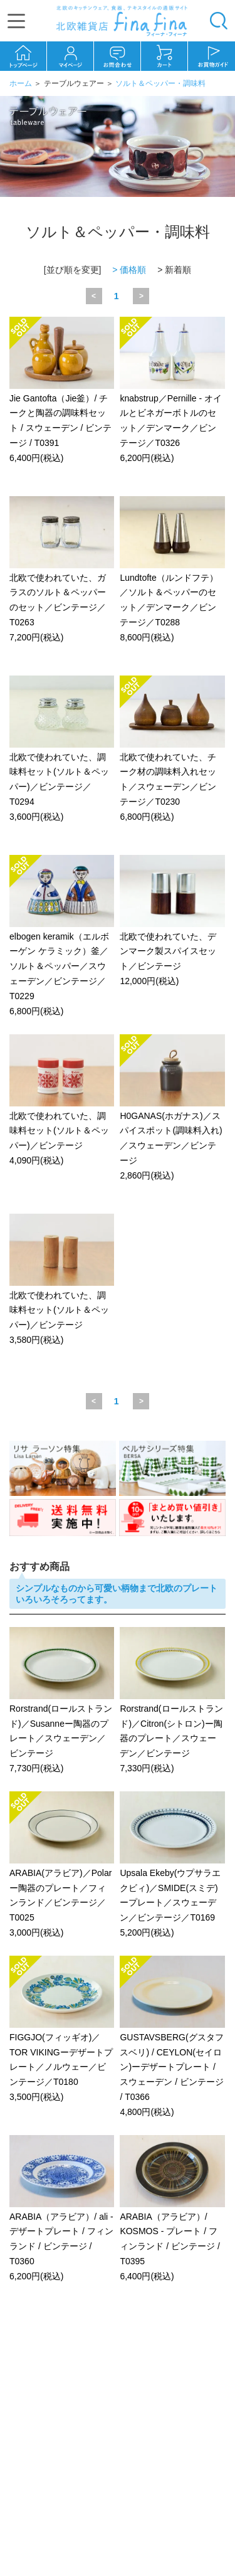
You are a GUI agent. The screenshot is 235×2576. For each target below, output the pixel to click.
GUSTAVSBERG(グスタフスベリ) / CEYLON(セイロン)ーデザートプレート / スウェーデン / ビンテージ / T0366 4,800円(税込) (172, 2037)
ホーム (20, 83)
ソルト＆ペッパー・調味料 (160, 83)
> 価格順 (129, 270)
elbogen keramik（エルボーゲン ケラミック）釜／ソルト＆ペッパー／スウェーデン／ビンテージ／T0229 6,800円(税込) (61, 936)
